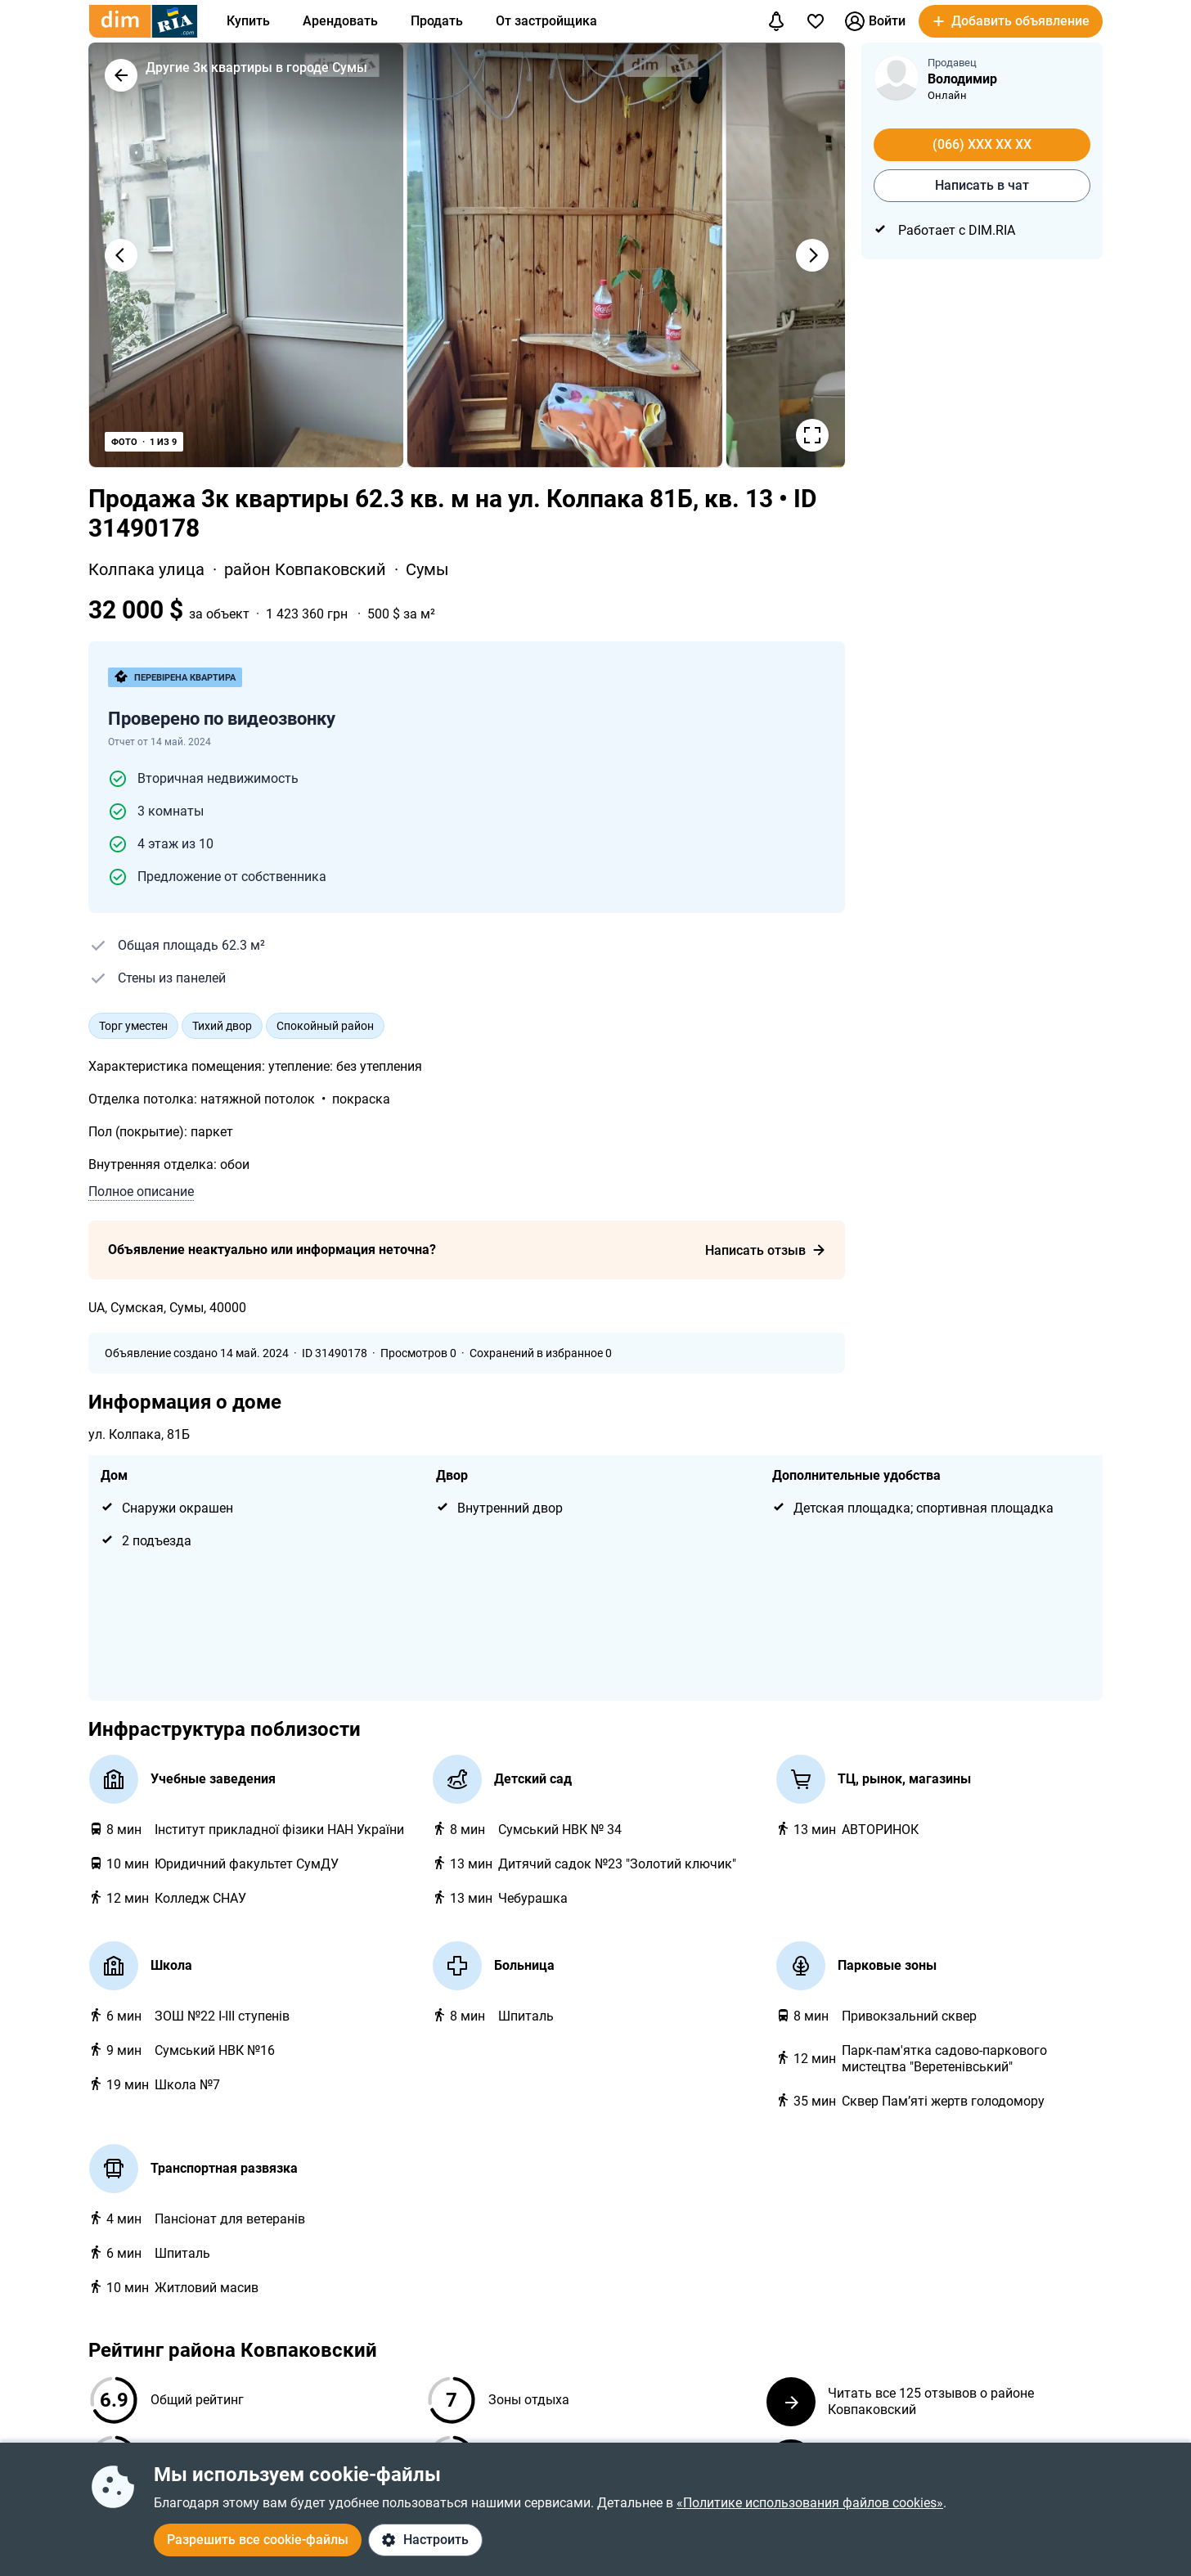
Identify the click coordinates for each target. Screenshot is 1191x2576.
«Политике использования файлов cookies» (809, 2503)
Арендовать (340, 21)
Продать (437, 21)
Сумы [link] (427, 569)
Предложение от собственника (231, 876)
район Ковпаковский (307, 569)
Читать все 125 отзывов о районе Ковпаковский (900, 2401)
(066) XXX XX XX (982, 144)
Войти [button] (875, 21)
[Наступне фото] (812, 255)
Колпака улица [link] (148, 569)
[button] (1011, 21)
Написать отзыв (765, 1250)
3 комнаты (170, 811)
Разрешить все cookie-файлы (257, 2539)
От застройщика (546, 21)
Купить (248, 21)
